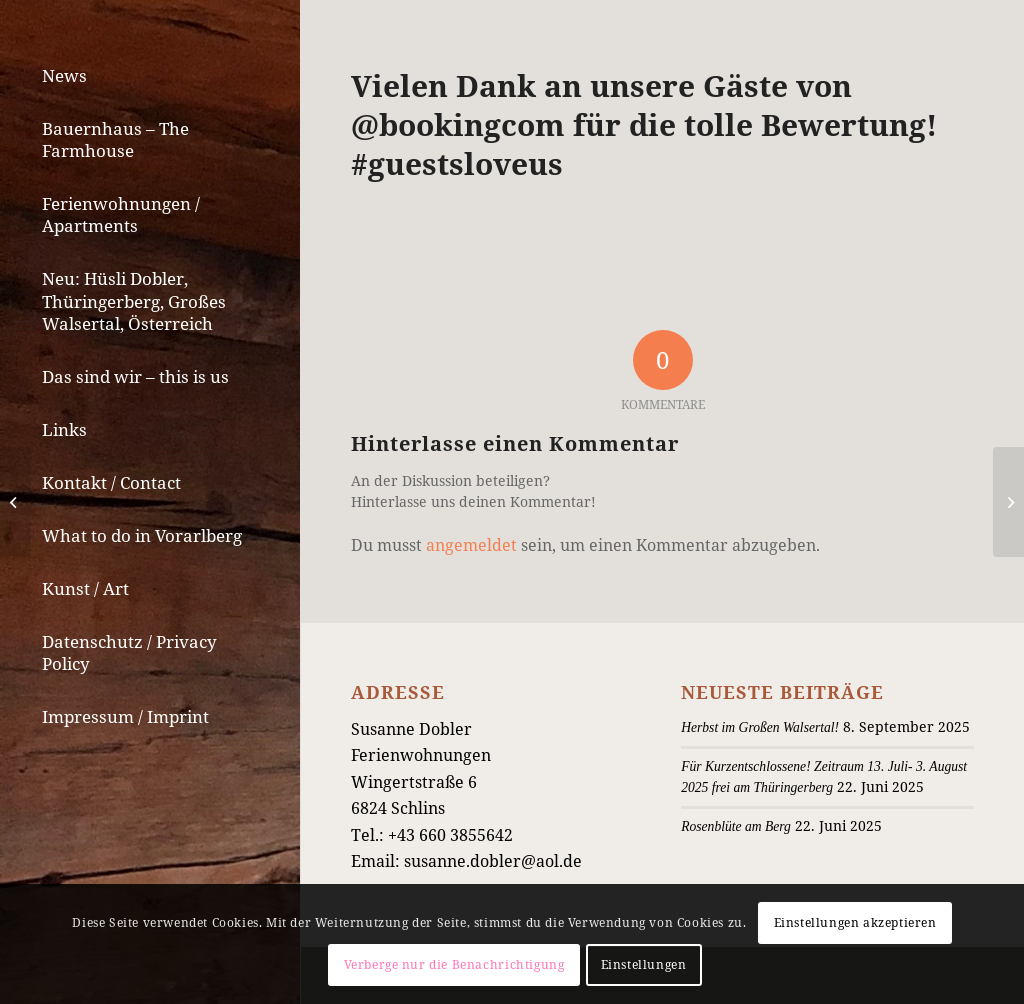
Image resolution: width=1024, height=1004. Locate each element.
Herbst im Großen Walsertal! (760, 727)
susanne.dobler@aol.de (493, 861)
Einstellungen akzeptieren (855, 922)
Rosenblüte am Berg (736, 826)
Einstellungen (644, 964)
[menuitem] (150, 76)
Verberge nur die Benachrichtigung (454, 964)
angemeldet (471, 545)
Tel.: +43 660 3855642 (432, 835)
